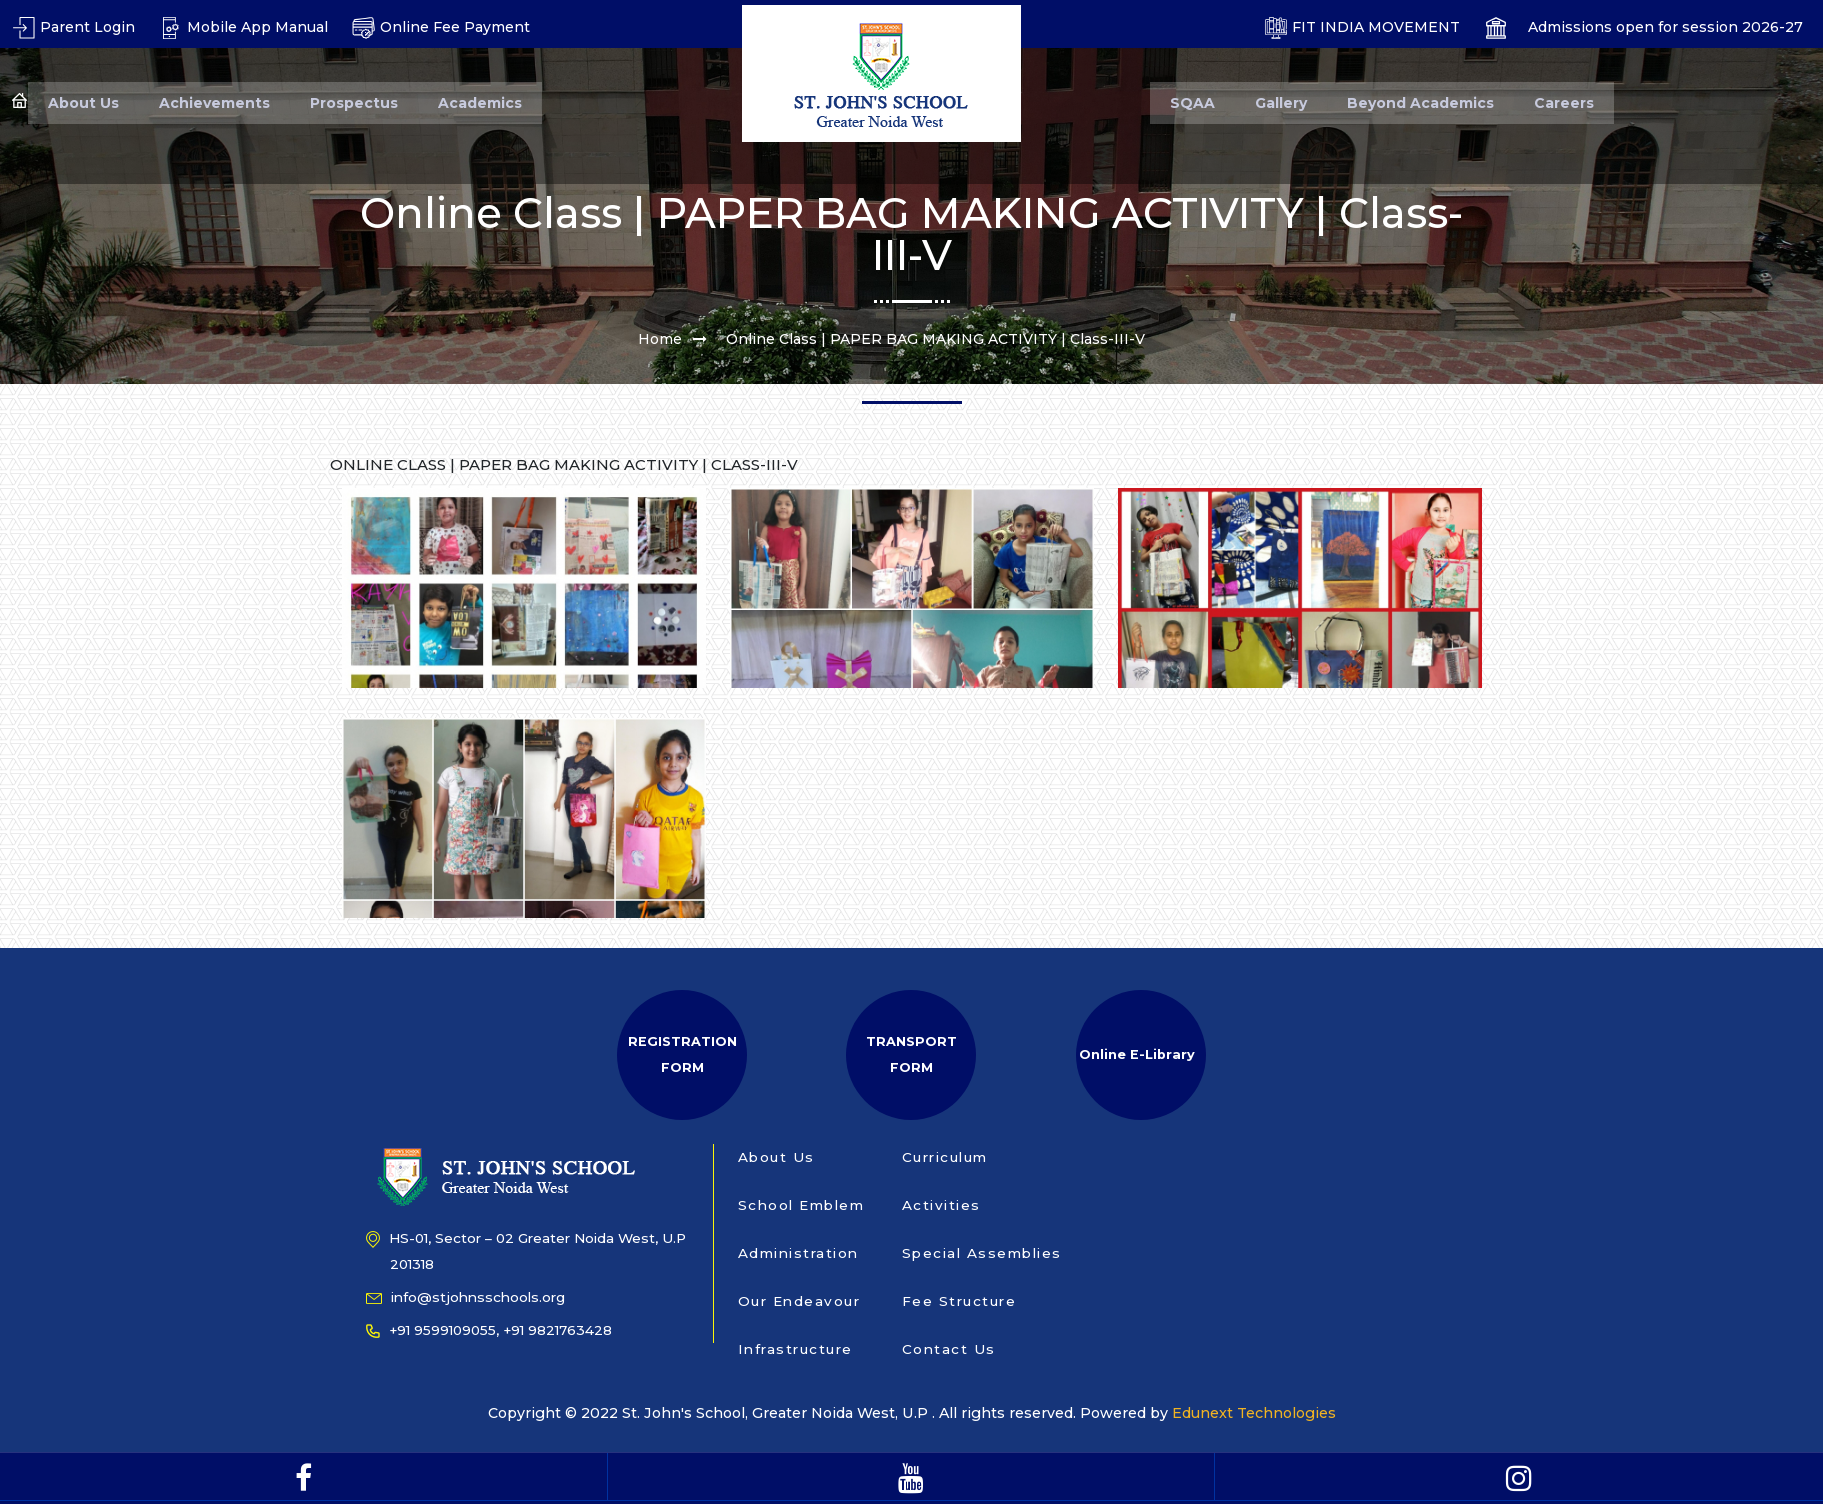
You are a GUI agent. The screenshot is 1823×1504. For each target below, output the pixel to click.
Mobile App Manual (243, 27)
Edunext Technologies (1251, 1413)
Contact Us (949, 1349)
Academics (480, 103)
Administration (798, 1253)
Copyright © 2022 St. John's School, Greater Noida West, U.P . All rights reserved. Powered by (830, 1413)
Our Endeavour (799, 1301)
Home (660, 339)
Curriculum (945, 1157)
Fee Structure (959, 1301)
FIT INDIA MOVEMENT (1362, 27)
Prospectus (354, 103)
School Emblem (801, 1205)
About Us (83, 103)
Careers (1564, 103)
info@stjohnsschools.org (465, 1297)
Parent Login (73, 27)
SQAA (1192, 103)
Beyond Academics (1420, 103)
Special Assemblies (982, 1253)
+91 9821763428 (557, 1330)
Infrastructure (795, 1349)
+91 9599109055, (432, 1330)
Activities (941, 1205)
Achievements (214, 103)
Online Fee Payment (441, 27)
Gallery (1281, 103)
